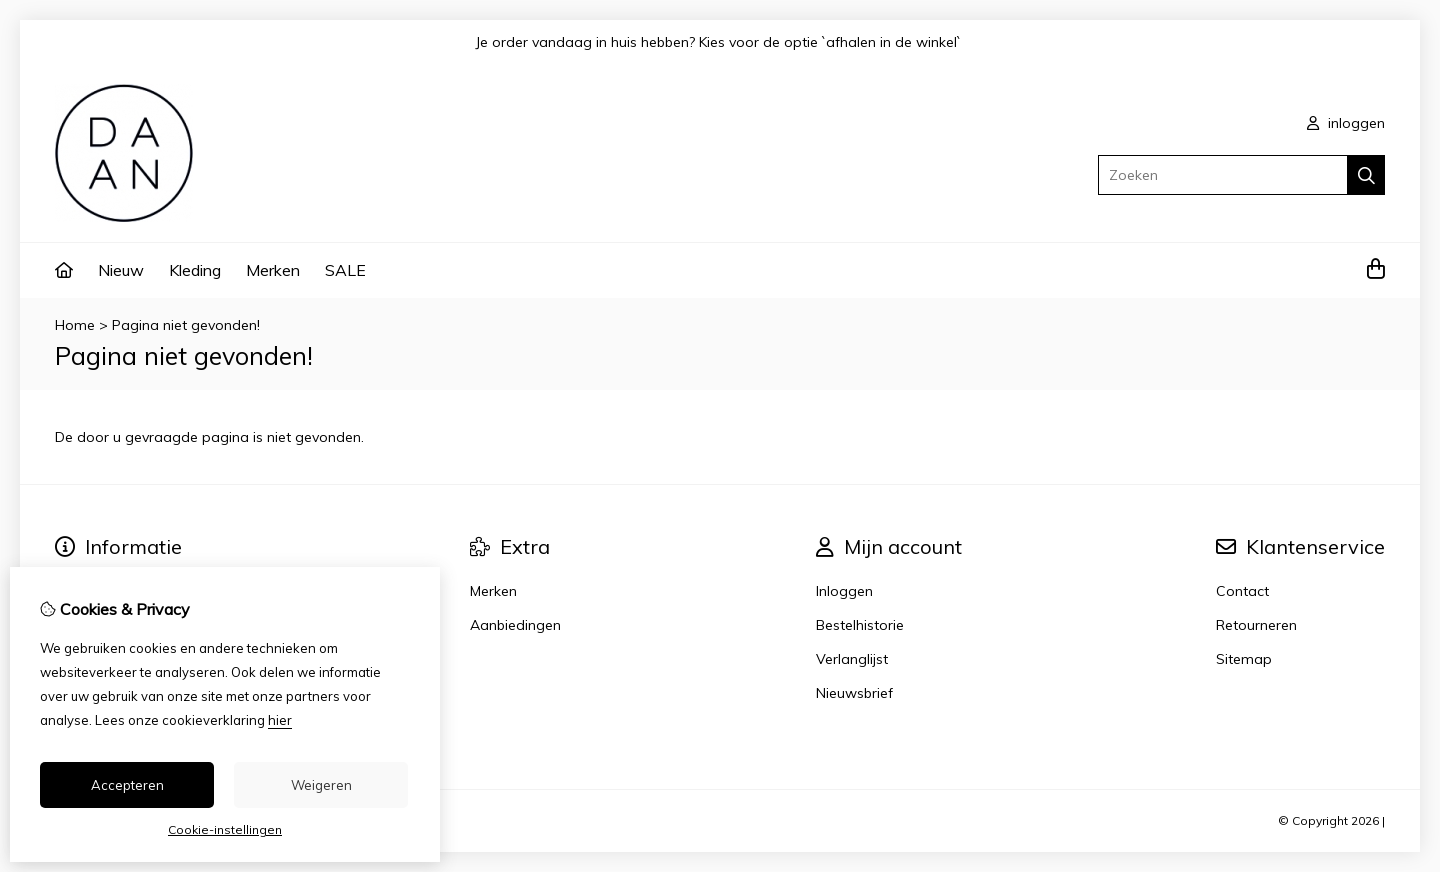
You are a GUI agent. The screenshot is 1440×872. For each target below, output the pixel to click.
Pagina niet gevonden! (186, 325)
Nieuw (121, 270)
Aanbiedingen (515, 625)
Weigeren (321, 785)
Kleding (195, 270)
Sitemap (1244, 659)
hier (280, 720)
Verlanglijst (852, 659)
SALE (345, 270)
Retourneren (1256, 625)
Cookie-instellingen (225, 829)
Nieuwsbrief (854, 693)
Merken (273, 270)
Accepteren (127, 785)
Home (75, 325)
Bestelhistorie (860, 625)
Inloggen (844, 591)
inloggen (1346, 123)
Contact (1242, 591)
